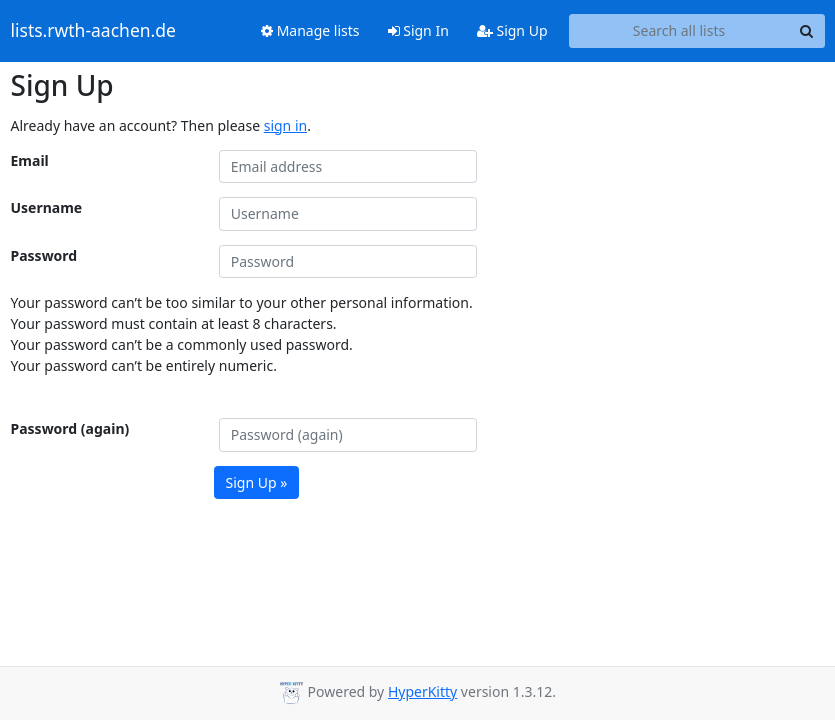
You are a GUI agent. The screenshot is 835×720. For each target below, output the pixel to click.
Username (47, 207)
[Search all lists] (679, 31)
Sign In (418, 30)
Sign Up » (257, 482)
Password (44, 255)
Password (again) (70, 428)
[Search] (807, 31)
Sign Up (512, 30)
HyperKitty (422, 691)
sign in (285, 125)
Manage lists (310, 30)
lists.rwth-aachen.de (93, 31)
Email (30, 160)
